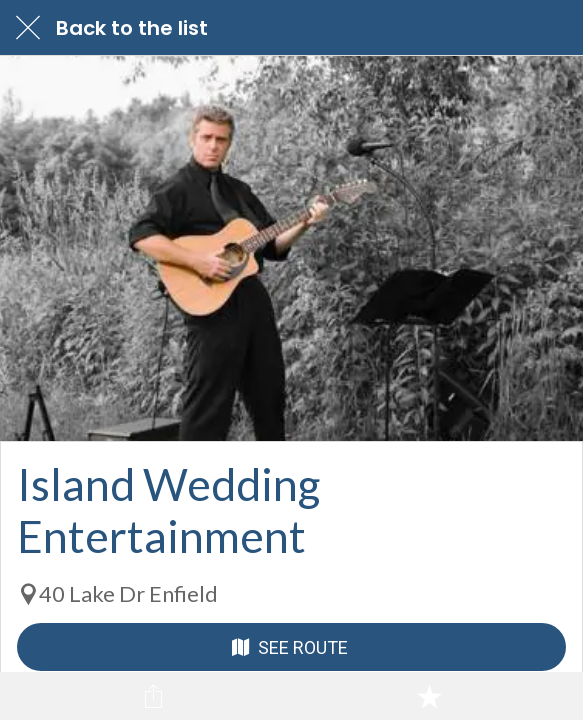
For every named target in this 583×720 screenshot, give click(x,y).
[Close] (28, 28)
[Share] (154, 696)
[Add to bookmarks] (429, 696)
